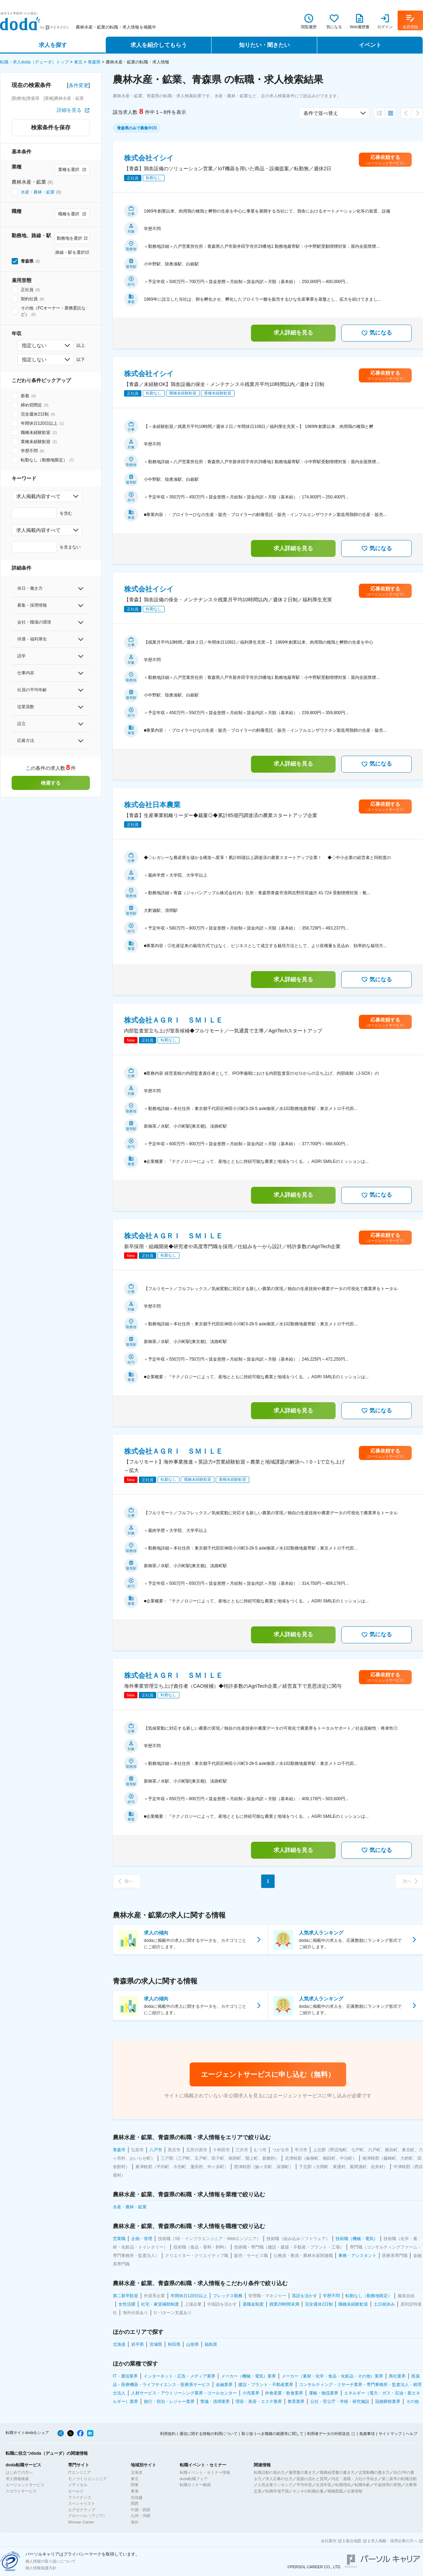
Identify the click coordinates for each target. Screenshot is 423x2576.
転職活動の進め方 (269, 2472)
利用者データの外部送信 (328, 2433)
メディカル (77, 2485)
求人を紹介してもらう (158, 45)
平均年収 (304, 2485)
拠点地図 (353, 2541)
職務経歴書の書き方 (337, 2472)
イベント (370, 45)
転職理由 (343, 2485)
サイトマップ (390, 2433)
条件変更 (78, 85)
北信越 (136, 2497)
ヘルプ (411, 2433)
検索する (51, 783)
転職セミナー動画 (195, 2485)
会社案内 (328, 2541)
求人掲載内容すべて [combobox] (38, 496)
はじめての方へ (19, 2472)
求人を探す (53, 45)
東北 (78, 62)
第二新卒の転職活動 (399, 2479)
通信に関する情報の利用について (208, 2433)
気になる (376, 333)
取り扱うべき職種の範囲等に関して (272, 2433)
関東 (135, 2485)
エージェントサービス (25, 2485)
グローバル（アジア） (87, 2516)
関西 (135, 2503)
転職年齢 (362, 2485)
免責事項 (367, 2433)
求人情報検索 (17, 2479)
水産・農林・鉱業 (38, 192)
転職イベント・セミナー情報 (205, 2472)
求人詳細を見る (293, 333)
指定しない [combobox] (34, 345)
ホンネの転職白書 (308, 2491)
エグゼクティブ (81, 2510)
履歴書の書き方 (302, 2472)
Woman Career (81, 2522)
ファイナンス (79, 2497)
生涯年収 (323, 2485)
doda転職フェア (194, 2479)
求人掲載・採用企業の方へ (394, 2541)
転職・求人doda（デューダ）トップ (34, 62)
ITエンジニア (79, 2472)
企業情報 (354, 2491)
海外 (135, 2522)
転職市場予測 (277, 2491)
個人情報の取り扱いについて (50, 2561)
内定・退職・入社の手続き (354, 2479)
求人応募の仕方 (279, 2479)
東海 (135, 2491)
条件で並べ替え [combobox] (321, 113)
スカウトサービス (21, 2491)
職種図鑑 (335, 2491)
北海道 (136, 2472)
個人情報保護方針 (40, 2568)
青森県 (94, 62)
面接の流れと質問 (311, 2479)
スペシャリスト (81, 2503)
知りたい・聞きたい (264, 45)
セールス (76, 2491)
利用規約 (168, 2433)
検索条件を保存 (50, 127)
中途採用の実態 (387, 2485)
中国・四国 (140, 2510)
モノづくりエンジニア (87, 2479)
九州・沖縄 (140, 2516)
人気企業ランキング (275, 2485)
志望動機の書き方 (374, 2472)
